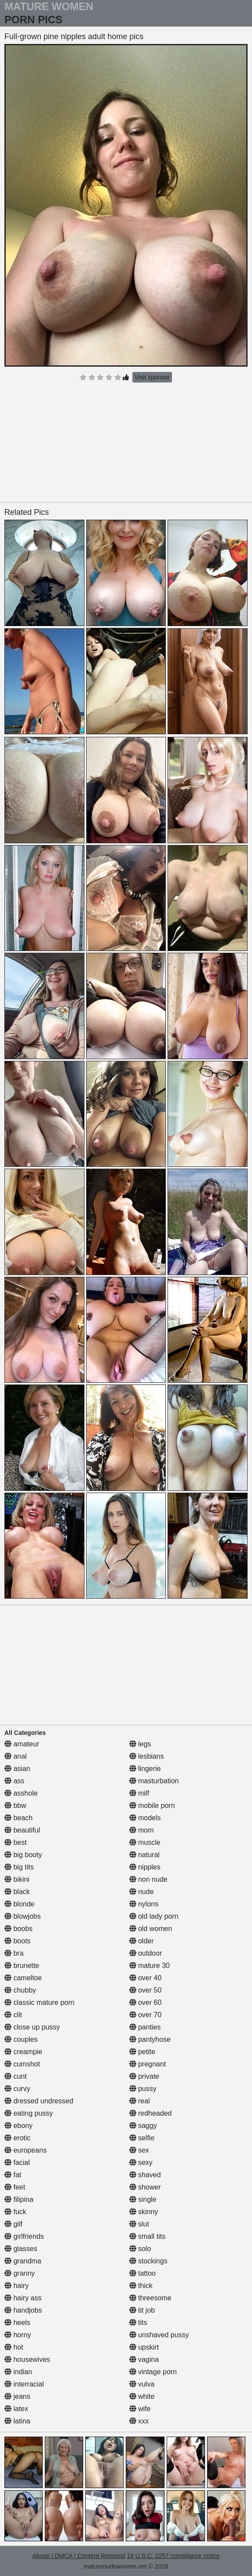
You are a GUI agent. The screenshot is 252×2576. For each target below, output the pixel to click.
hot (13, 2347)
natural (144, 1854)
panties (145, 2027)
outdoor (145, 1953)
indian (18, 2372)
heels (17, 2322)
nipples (145, 1867)
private (144, 2076)
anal (15, 1756)
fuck (15, 2211)
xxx (139, 2421)
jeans (17, 2396)
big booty (23, 1854)
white (142, 2396)
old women (150, 1928)
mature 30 (149, 1965)
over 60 (145, 2002)
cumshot (22, 2064)
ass (14, 1781)
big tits (19, 1867)
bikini (16, 1879)
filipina (18, 2199)
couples (21, 2039)
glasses (20, 2248)
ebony (18, 2125)
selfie (142, 2138)
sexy (141, 2162)
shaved (145, 2175)
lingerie (145, 1768)
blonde (19, 1904)
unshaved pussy (159, 2335)
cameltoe (23, 1978)
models (145, 1818)
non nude (148, 1879)
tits (138, 2322)
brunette (21, 1965)
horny (17, 2335)
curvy (17, 2088)
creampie (23, 2051)
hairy (16, 2285)
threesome (150, 2298)
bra (14, 1953)
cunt (15, 2076)
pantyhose (150, 2039)
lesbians (146, 1756)
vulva (142, 2384)
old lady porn (154, 1916)
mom (141, 1830)
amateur (21, 1744)
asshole (21, 1793)
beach (18, 1818)
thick (141, 2285)
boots (17, 1941)
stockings (148, 2261)
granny (19, 2273)
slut (139, 2224)
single (143, 2199)
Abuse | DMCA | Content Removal (78, 2555)
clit (13, 2015)
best (15, 1842)
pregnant (147, 2064)
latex (16, 2408)
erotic (17, 2138)
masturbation (154, 1781)
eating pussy (28, 2113)
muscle (145, 1842)
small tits (147, 2236)
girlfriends (24, 2236)
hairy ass (22, 2298)
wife (140, 2408)
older (141, 1941)
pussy (143, 2088)
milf (139, 1793)
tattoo (142, 2273)
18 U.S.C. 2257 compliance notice (173, 2555)
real (139, 2101)
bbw (15, 1805)
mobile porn (152, 1805)
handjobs (23, 2310)
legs (140, 1744)
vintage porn (153, 2372)
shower (145, 2187)
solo (140, 2248)
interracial (24, 2384)
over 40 (145, 1978)
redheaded (150, 2113)
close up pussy (32, 2027)
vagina (144, 2359)
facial (17, 2162)
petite (142, 2051)
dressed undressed (38, 2101)
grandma (22, 2261)
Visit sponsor (152, 377)
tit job (142, 2310)
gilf (13, 2224)
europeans (25, 2150)
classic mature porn (39, 2002)
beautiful (22, 1830)
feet (14, 2187)
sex (139, 2150)
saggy (143, 2125)
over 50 (145, 1990)
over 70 (145, 2015)
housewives (27, 2359)
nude (141, 1891)
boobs (18, 1928)
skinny (143, 2211)
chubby (20, 1990)
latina (17, 2421)
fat (12, 2175)
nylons (144, 1904)
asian (17, 1768)
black (17, 1891)
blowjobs (22, 1916)
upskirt (144, 2347)
